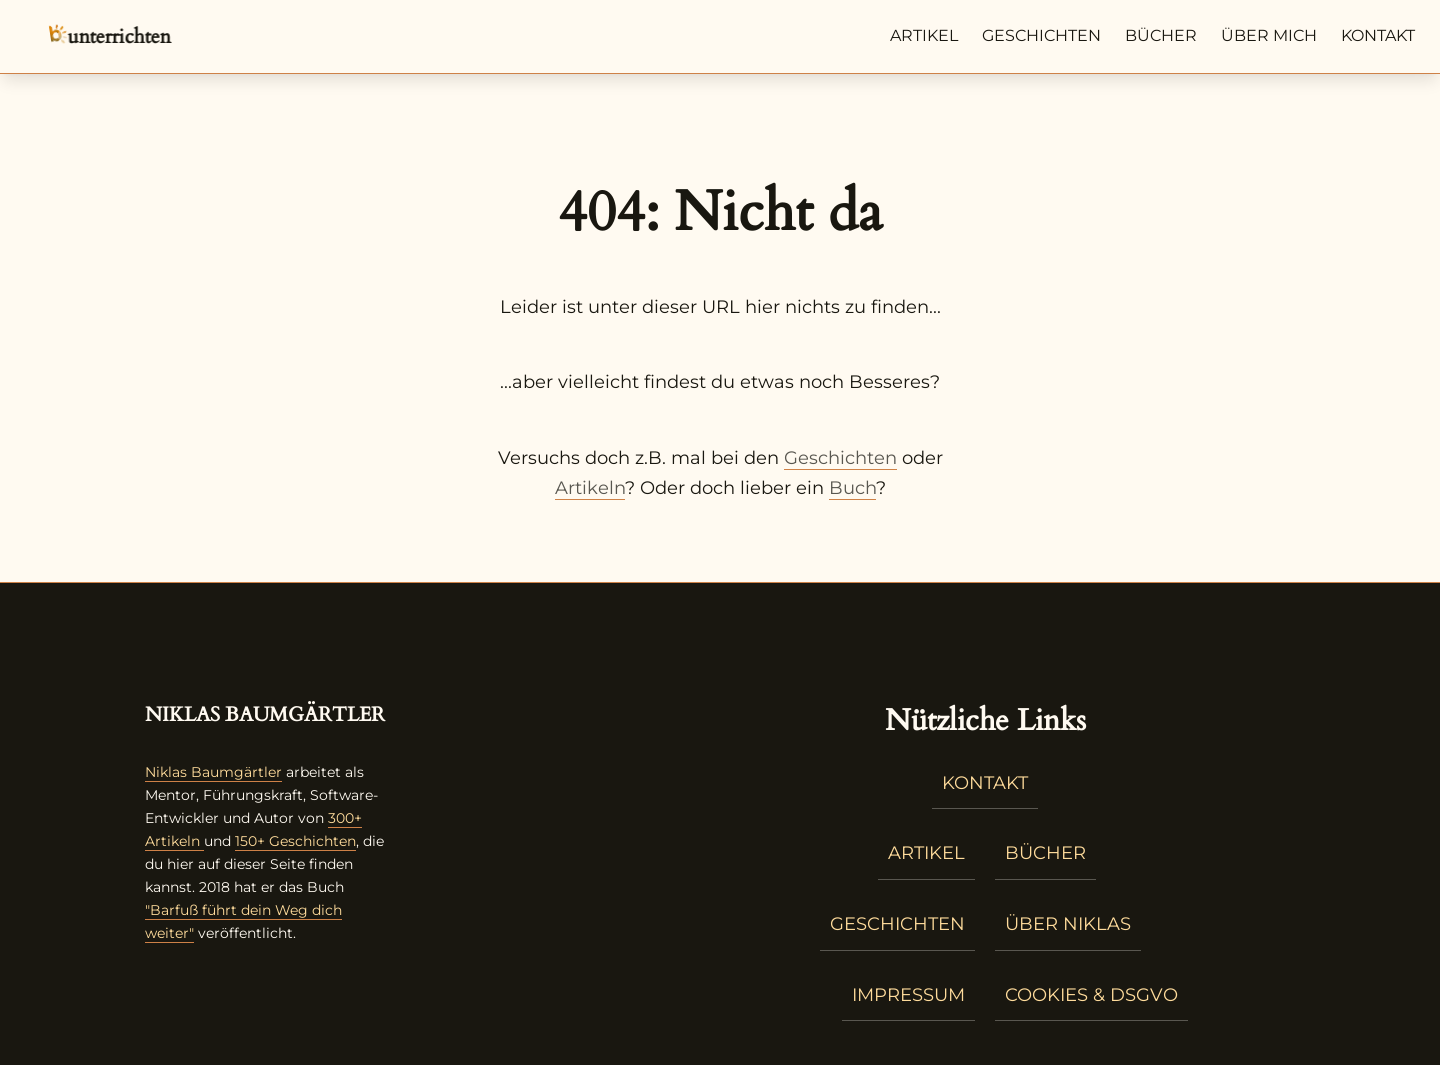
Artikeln (590, 488)
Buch (852, 488)
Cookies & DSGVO (1091, 995)
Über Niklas (1068, 924)
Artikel (924, 35)
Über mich (1269, 35)
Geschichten (1041, 35)
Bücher (1161, 35)
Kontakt (1378, 35)
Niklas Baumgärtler (213, 772)
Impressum (908, 995)
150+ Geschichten (295, 841)
